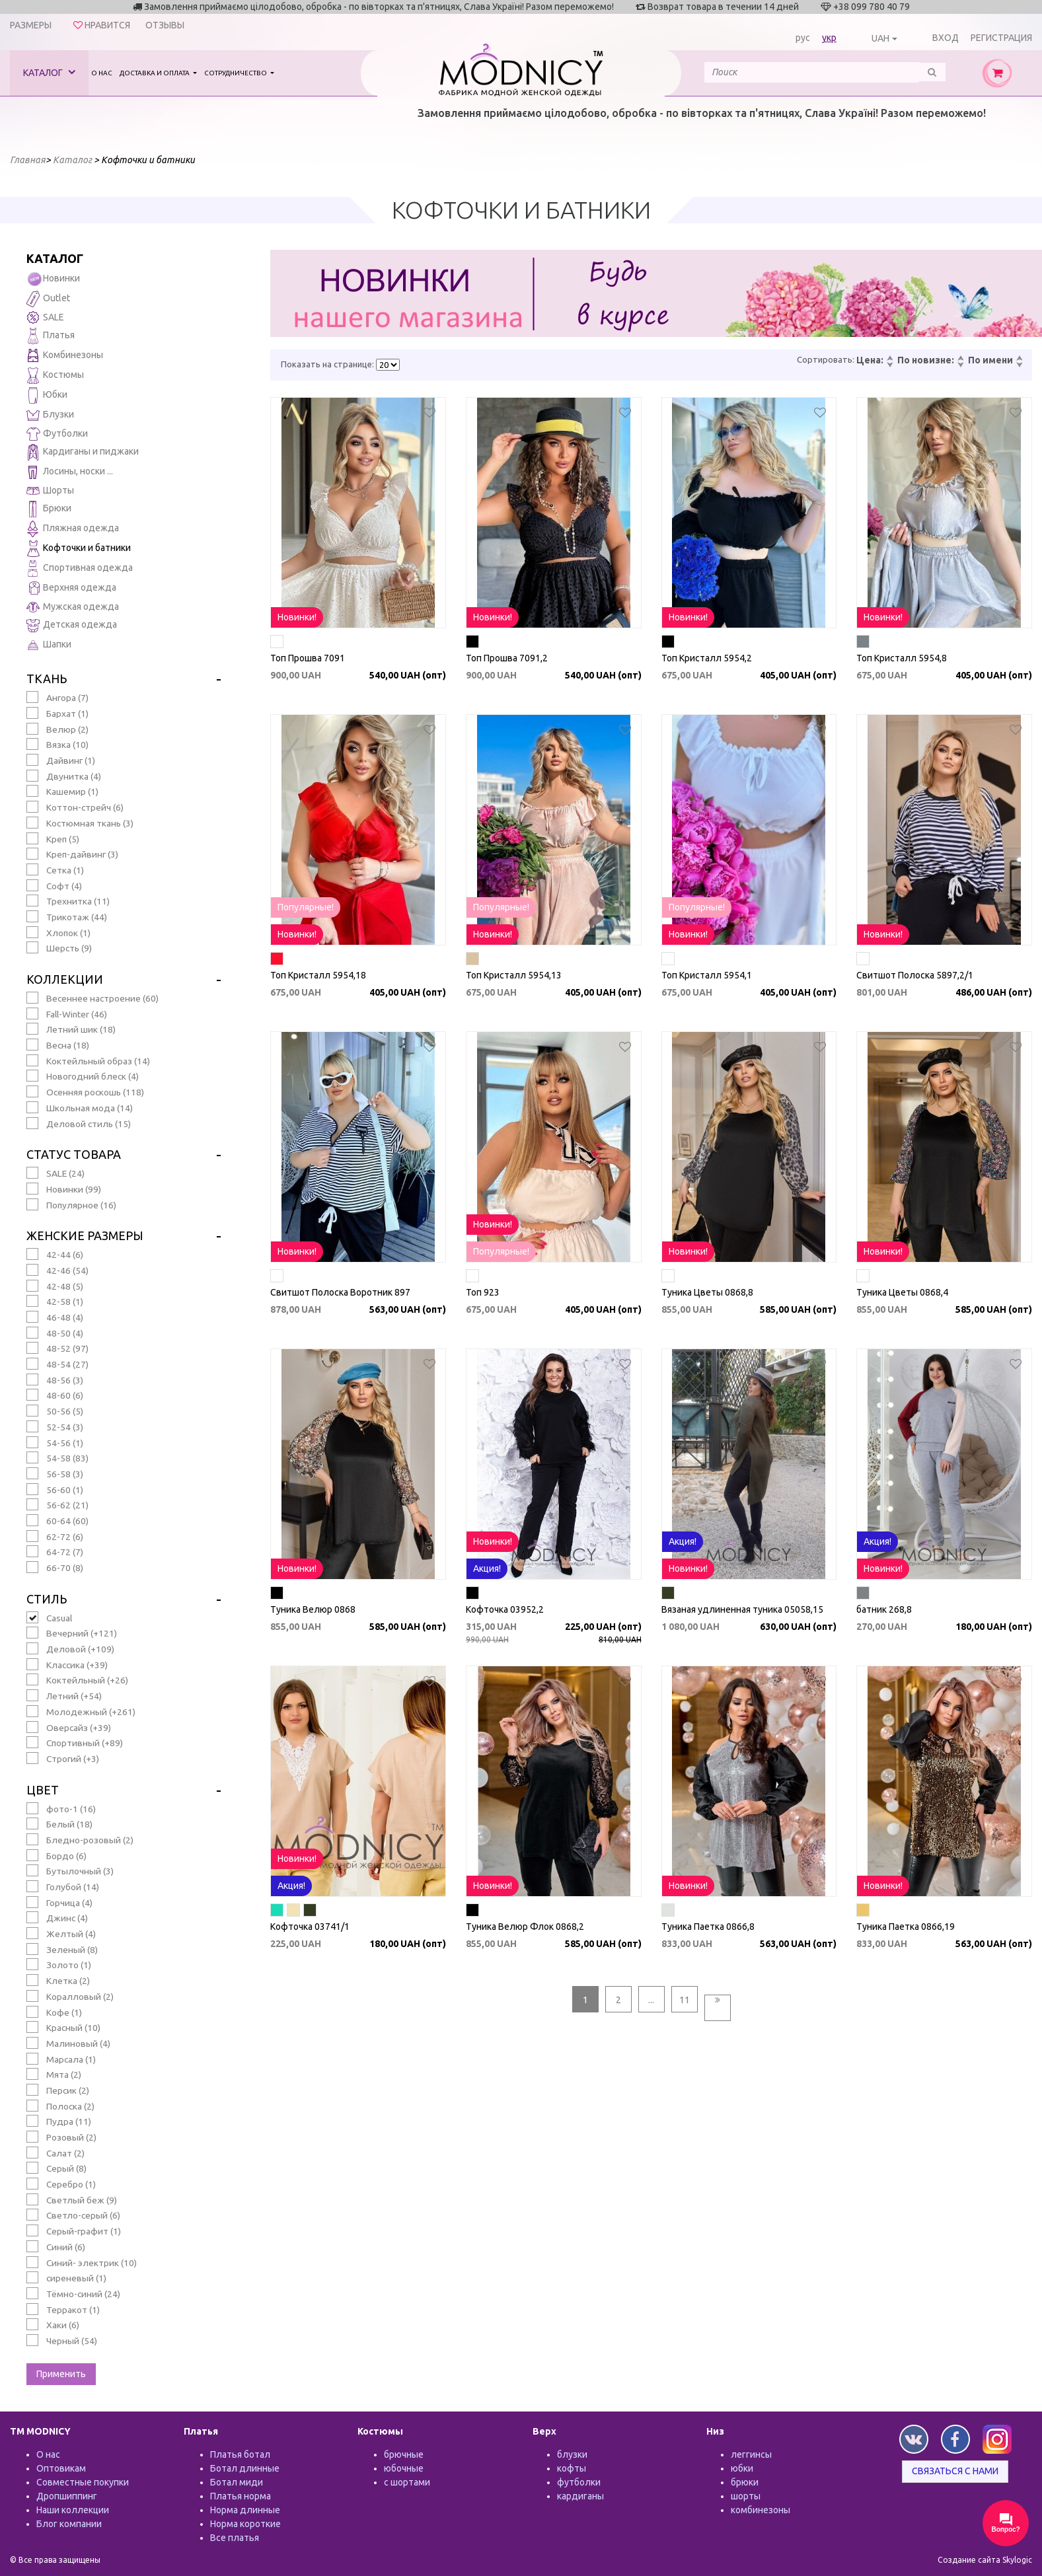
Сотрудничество (236, 73)
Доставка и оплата (155, 73)
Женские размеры (84, 1235)
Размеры (31, 25)
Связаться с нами (955, 2471)
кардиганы (580, 2496)
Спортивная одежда (79, 568)
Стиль (46, 1598)
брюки (745, 2482)
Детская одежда (71, 625)
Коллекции (64, 979)
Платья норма (240, 2496)
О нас (101, 73)
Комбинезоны (64, 356)
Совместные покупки (82, 2482)
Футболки (57, 434)
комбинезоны (760, 2510)
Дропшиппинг (66, 2496)
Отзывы (164, 25)
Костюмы (55, 375)
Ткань (46, 678)
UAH (880, 38)
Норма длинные (245, 2510)
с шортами (407, 2482)
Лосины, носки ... (69, 472)
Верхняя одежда (71, 588)
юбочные (404, 2468)
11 (684, 2000)
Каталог (49, 72)
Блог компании (69, 2524)
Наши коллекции (72, 2510)
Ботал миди (236, 2482)
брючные (404, 2454)
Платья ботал (240, 2454)
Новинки (53, 279)
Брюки (48, 509)
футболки (579, 2482)
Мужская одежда (72, 607)
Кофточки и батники (78, 548)
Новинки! (297, 617)
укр (829, 37)
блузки (572, 2454)
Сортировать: (825, 359)
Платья (50, 336)
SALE (45, 317)
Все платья (234, 2537)
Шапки (48, 645)
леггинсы (751, 2454)
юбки (742, 2468)
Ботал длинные (244, 2468)
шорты (746, 2496)
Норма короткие (245, 2524)
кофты (571, 2468)
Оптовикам (61, 2468)
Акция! (487, 1568)
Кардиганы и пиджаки (82, 452)
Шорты (50, 490)
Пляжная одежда (72, 529)
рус (803, 37)
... (651, 2000)
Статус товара (73, 1154)
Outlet (48, 299)
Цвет (42, 1789)
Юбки (46, 395)
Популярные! (306, 907)
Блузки (50, 415)
